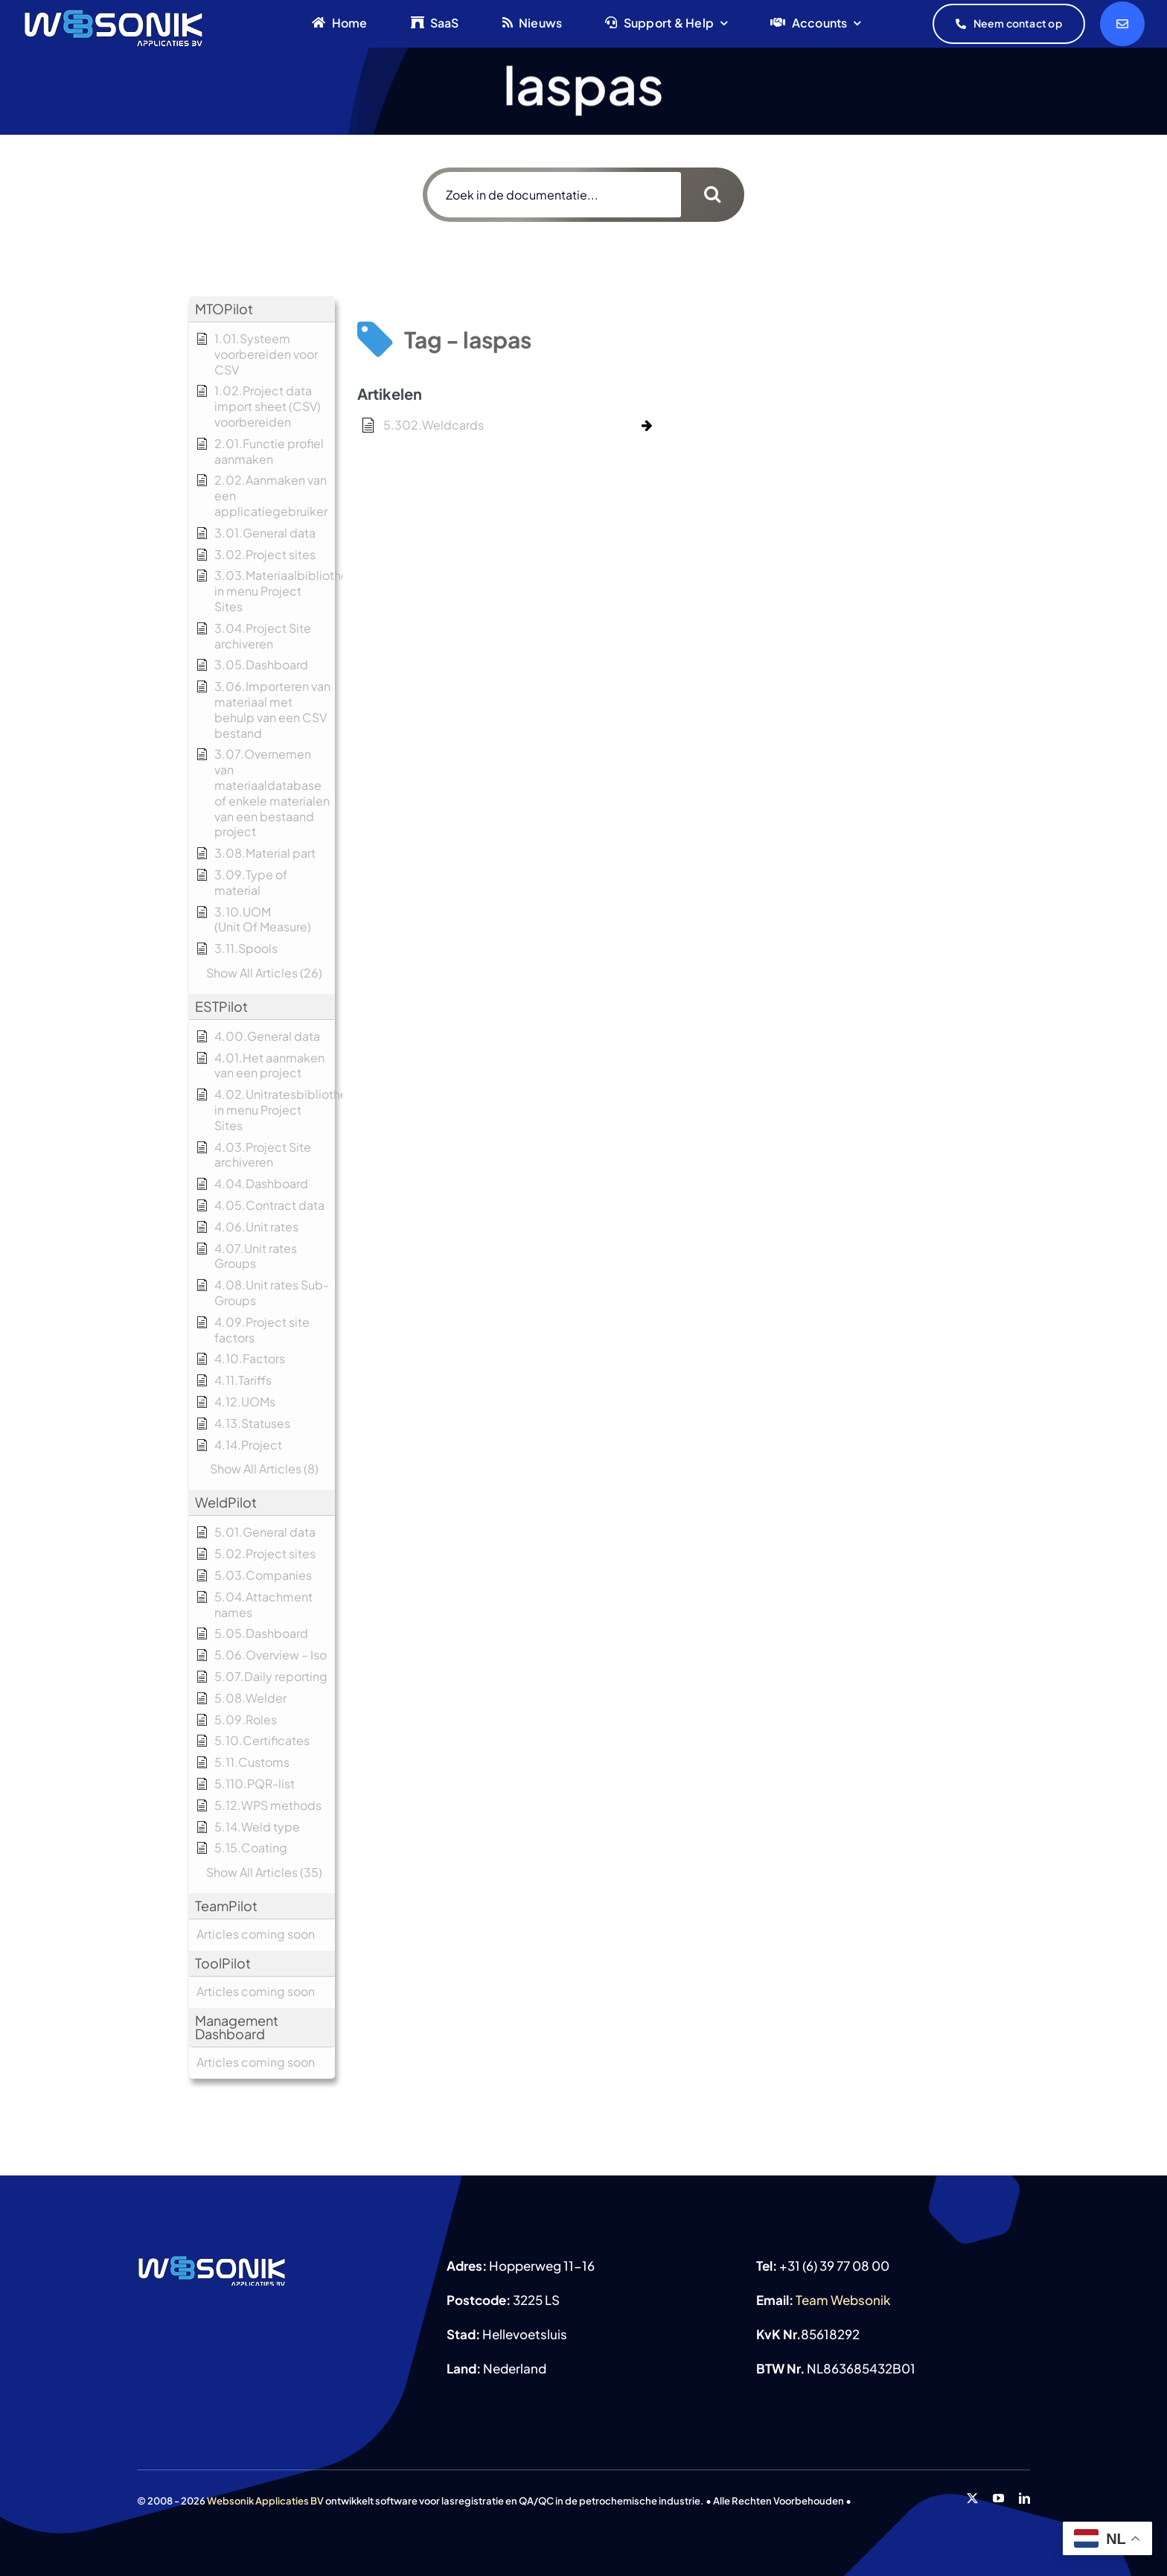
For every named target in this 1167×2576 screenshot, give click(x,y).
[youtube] (998, 2498)
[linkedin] (1024, 2498)
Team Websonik (843, 2300)
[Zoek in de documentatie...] (554, 194)
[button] (262, 309)
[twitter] (972, 2498)
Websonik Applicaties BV (265, 2501)
